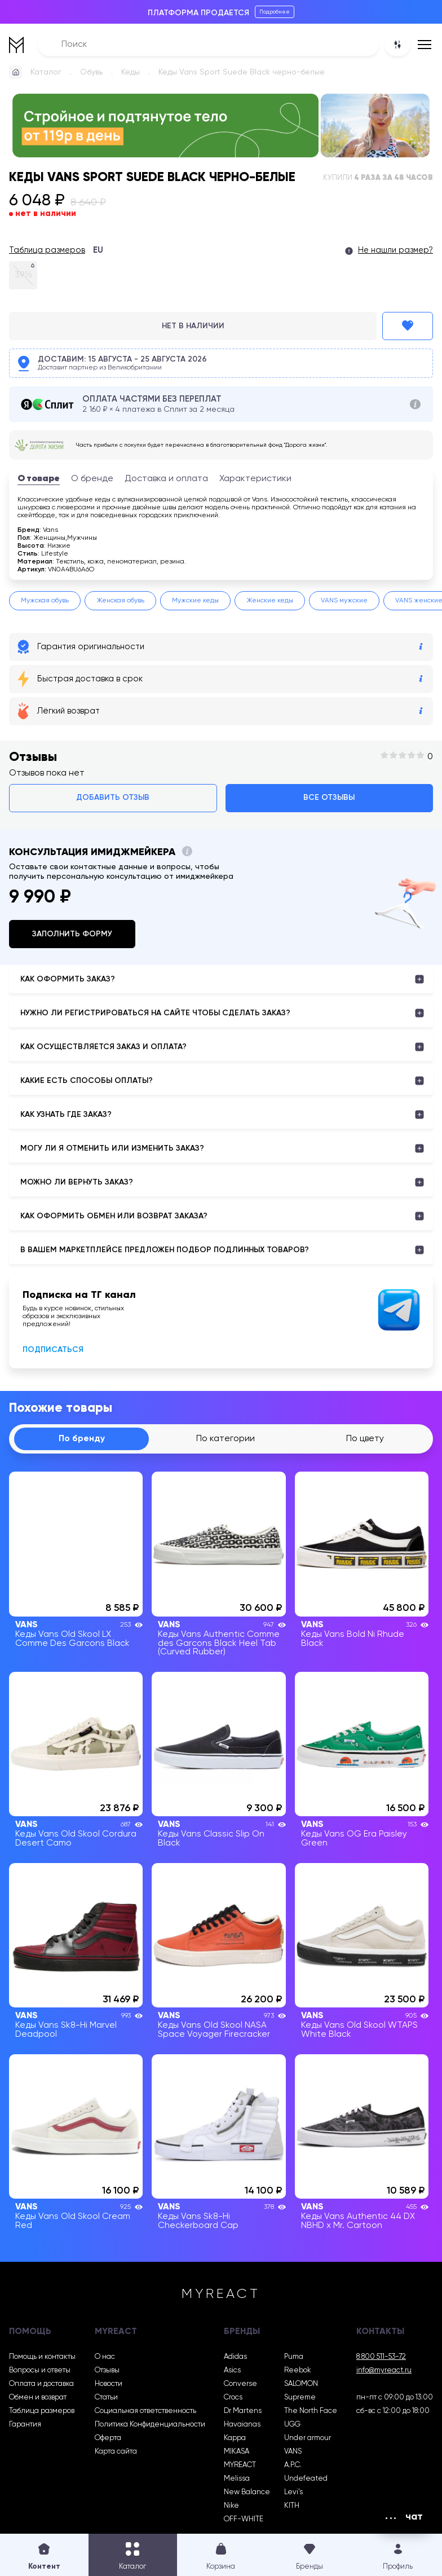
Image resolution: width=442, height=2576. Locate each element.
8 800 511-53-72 (381, 2357)
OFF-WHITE (243, 2519)
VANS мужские (344, 600)
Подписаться (53, 1350)
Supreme (300, 2397)
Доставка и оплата (166, 478)
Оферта (108, 2438)
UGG (292, 2424)
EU (98, 250)
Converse (240, 2384)
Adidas (235, 2357)
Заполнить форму (72, 934)
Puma (293, 2357)
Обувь (91, 72)
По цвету (365, 1438)
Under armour (307, 2438)
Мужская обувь (45, 600)
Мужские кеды (195, 600)
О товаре (38, 478)
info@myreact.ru (384, 2370)
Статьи (106, 2397)
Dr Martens (243, 2411)
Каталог (45, 72)
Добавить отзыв (112, 798)
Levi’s (293, 2492)
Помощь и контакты (42, 2357)
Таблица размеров (47, 250)
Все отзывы (329, 798)
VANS (293, 2451)
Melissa (237, 2478)
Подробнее (274, 12)
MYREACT (240, 2465)
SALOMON (301, 2384)
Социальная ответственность (145, 2411)
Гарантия (25, 2424)
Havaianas (242, 2424)
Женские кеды (269, 600)
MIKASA (236, 2451)
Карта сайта (116, 2451)
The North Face (310, 2411)
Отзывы (107, 2370)
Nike (231, 2505)
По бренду (82, 1438)
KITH (291, 2505)
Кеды (130, 72)
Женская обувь (120, 600)
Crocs (233, 2397)
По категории (225, 1438)
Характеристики (255, 478)
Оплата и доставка (41, 2384)
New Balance (247, 2492)
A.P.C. (293, 2465)
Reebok (297, 2370)
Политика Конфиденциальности (150, 2424)
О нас (105, 2357)
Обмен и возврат (38, 2397)
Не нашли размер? (395, 250)
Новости (108, 2384)
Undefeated (306, 2478)
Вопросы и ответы (39, 2370)
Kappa (235, 2438)
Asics (232, 2370)
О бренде (92, 478)
